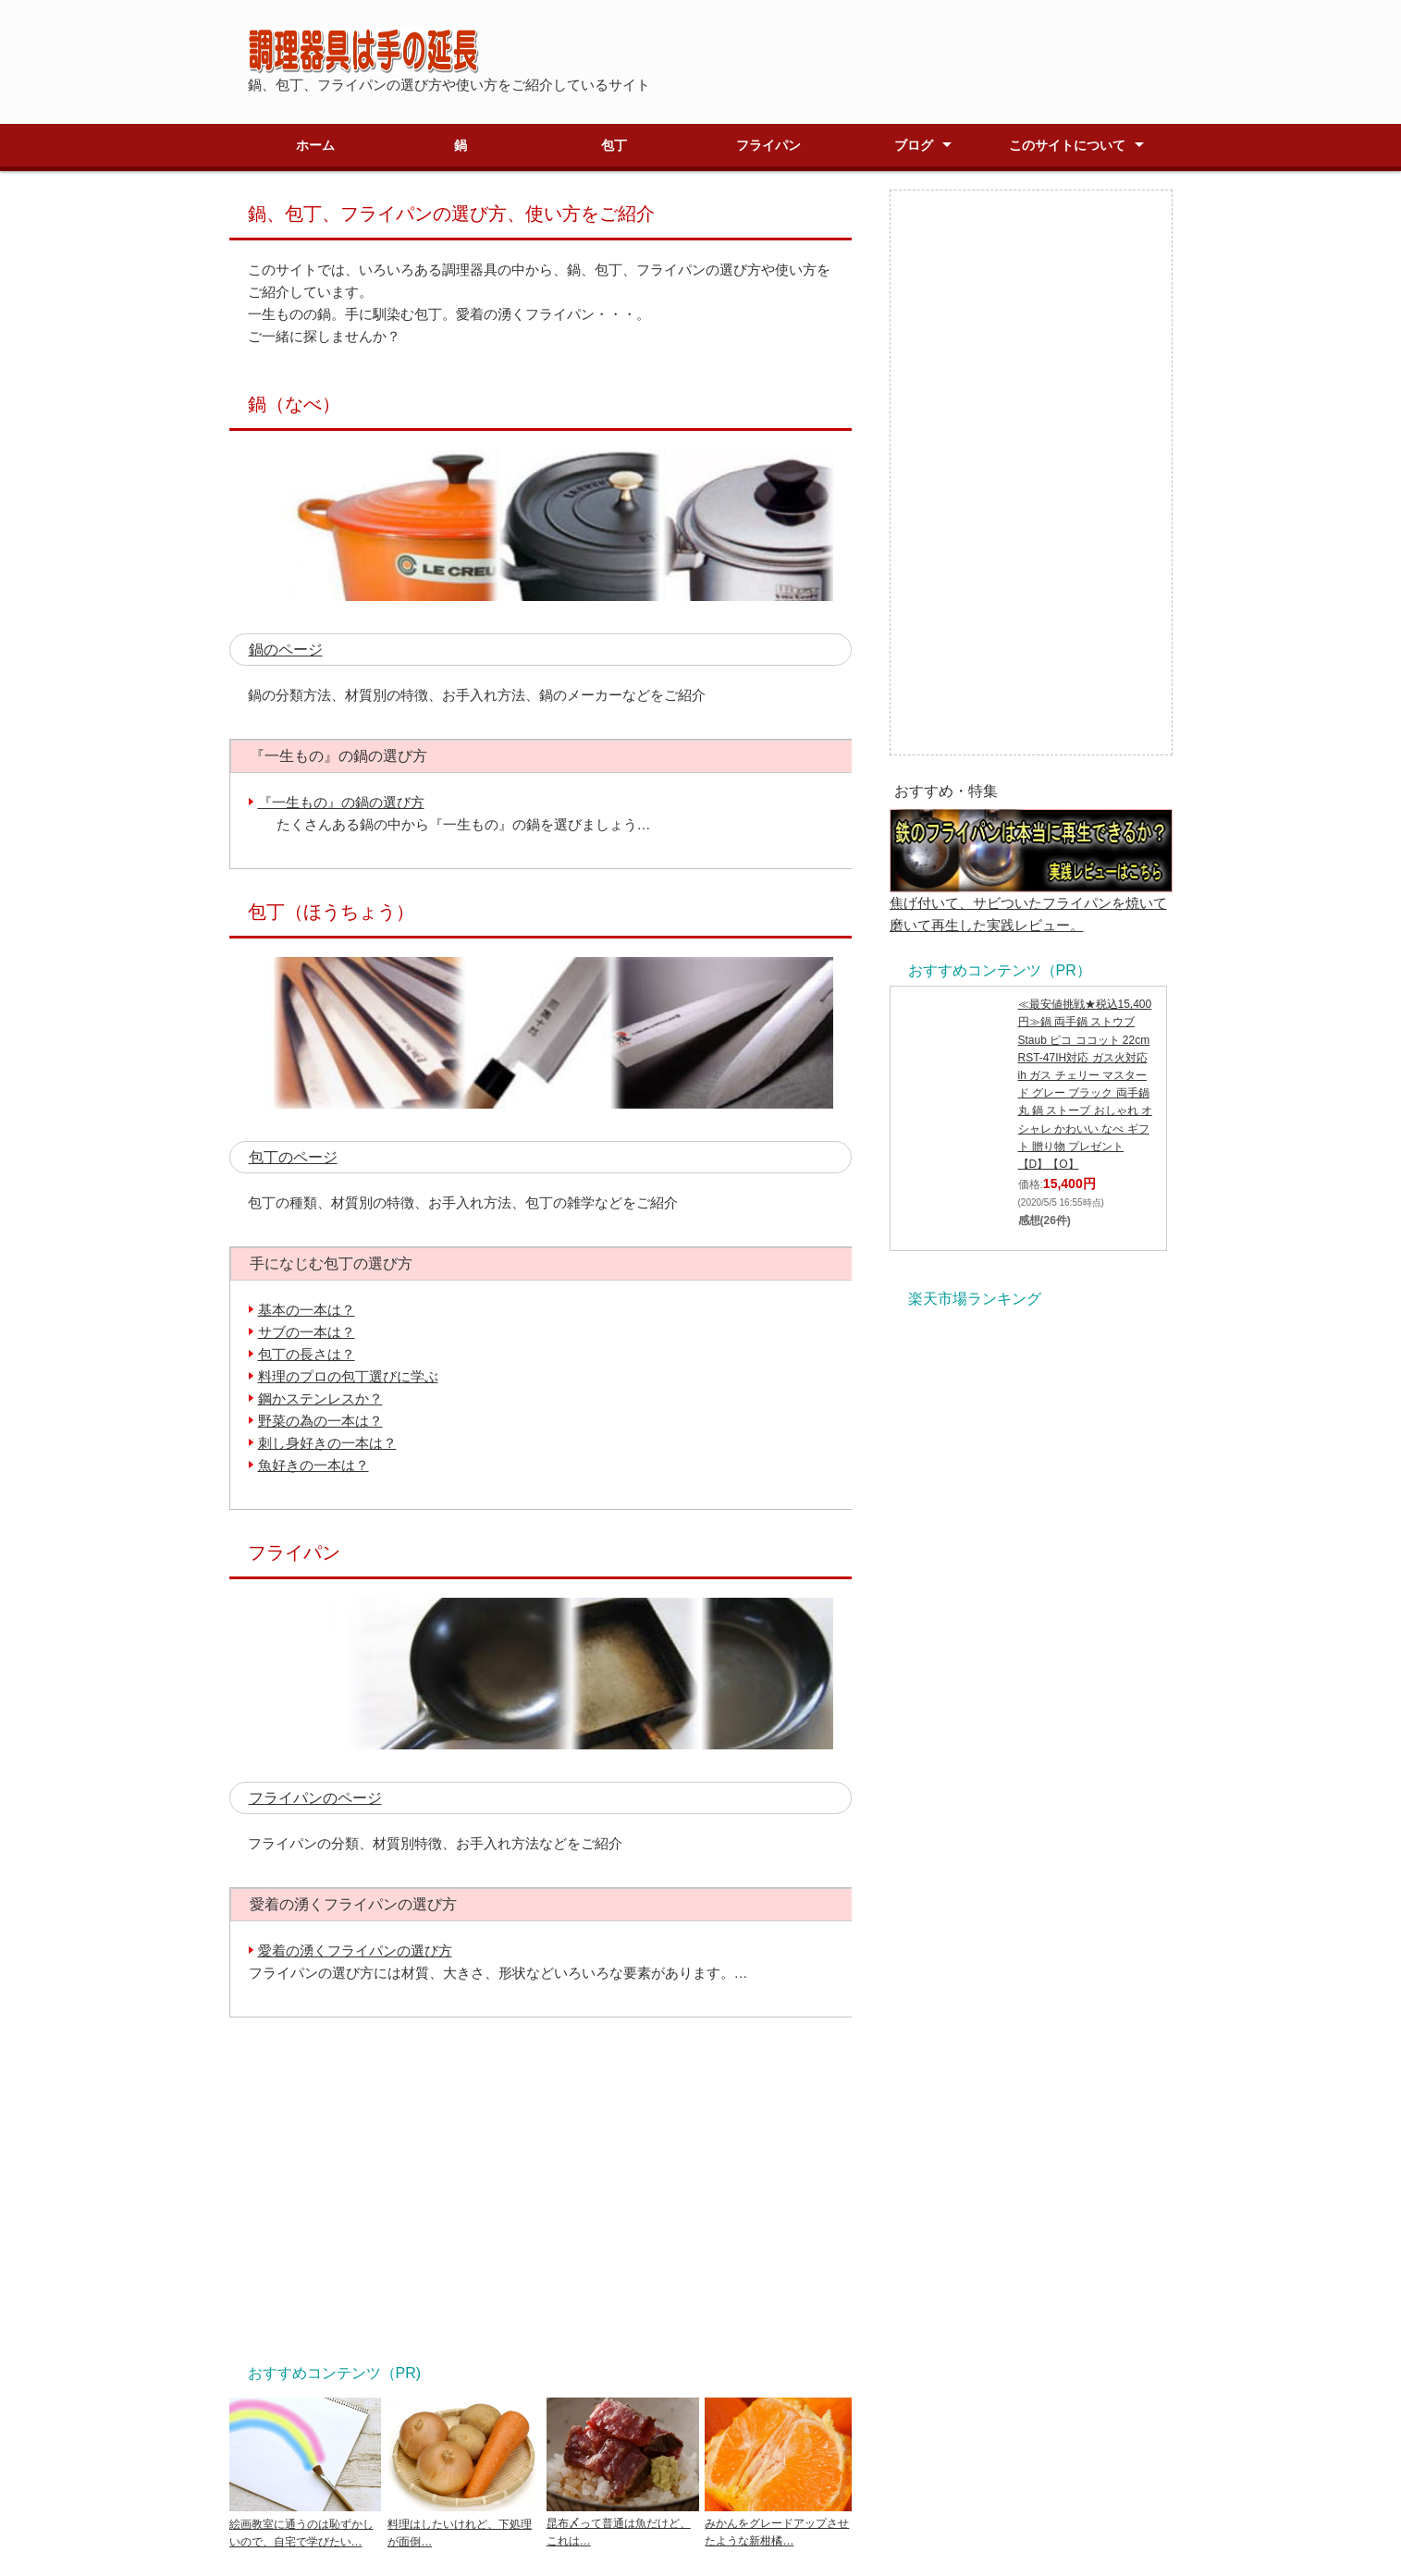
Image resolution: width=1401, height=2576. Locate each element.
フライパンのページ (315, 1798)
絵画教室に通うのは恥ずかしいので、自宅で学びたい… (305, 2523)
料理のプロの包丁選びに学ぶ (348, 1376)
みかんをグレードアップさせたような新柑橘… (781, 2523)
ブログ (913, 145)
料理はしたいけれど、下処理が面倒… (463, 2523)
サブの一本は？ (306, 1332)
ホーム (315, 145)
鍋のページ (286, 649)
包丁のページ (293, 1157)
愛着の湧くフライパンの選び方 (355, 1950)
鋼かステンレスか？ (320, 1398)
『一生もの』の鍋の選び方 (341, 802)
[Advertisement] (540, 2187)
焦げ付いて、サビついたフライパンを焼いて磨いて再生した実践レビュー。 (1031, 903)
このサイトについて (1067, 145)
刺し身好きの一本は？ (327, 1443)
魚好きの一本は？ (313, 1465)
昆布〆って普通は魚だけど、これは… (623, 2523)
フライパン (768, 145)
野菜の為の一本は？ (320, 1421)
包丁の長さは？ (306, 1354)
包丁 (614, 145)
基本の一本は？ (306, 1310)
